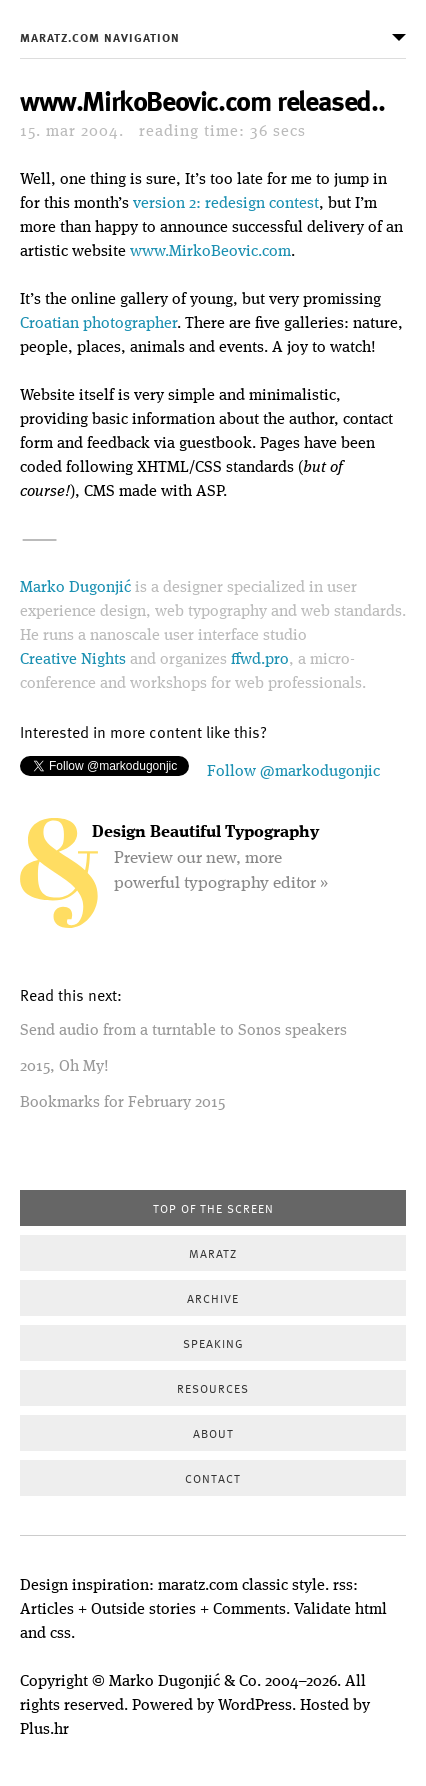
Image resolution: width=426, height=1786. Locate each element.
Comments (249, 1610)
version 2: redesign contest (226, 204)
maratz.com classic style (241, 1586)
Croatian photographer (98, 324)
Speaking (213, 1343)
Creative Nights (73, 660)
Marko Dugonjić (75, 588)
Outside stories (143, 1610)
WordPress (255, 1706)
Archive (213, 1298)
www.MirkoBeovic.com (210, 252)
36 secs (222, 132)
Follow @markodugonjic (293, 772)
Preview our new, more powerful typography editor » (210, 858)
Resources (213, 1388)
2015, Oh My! (64, 1067)
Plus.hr (44, 1730)
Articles (47, 1610)
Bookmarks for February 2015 (122, 1103)
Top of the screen (213, 1208)
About (213, 1433)
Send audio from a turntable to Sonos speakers (183, 1031)
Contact (213, 1478)
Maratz (213, 1253)
